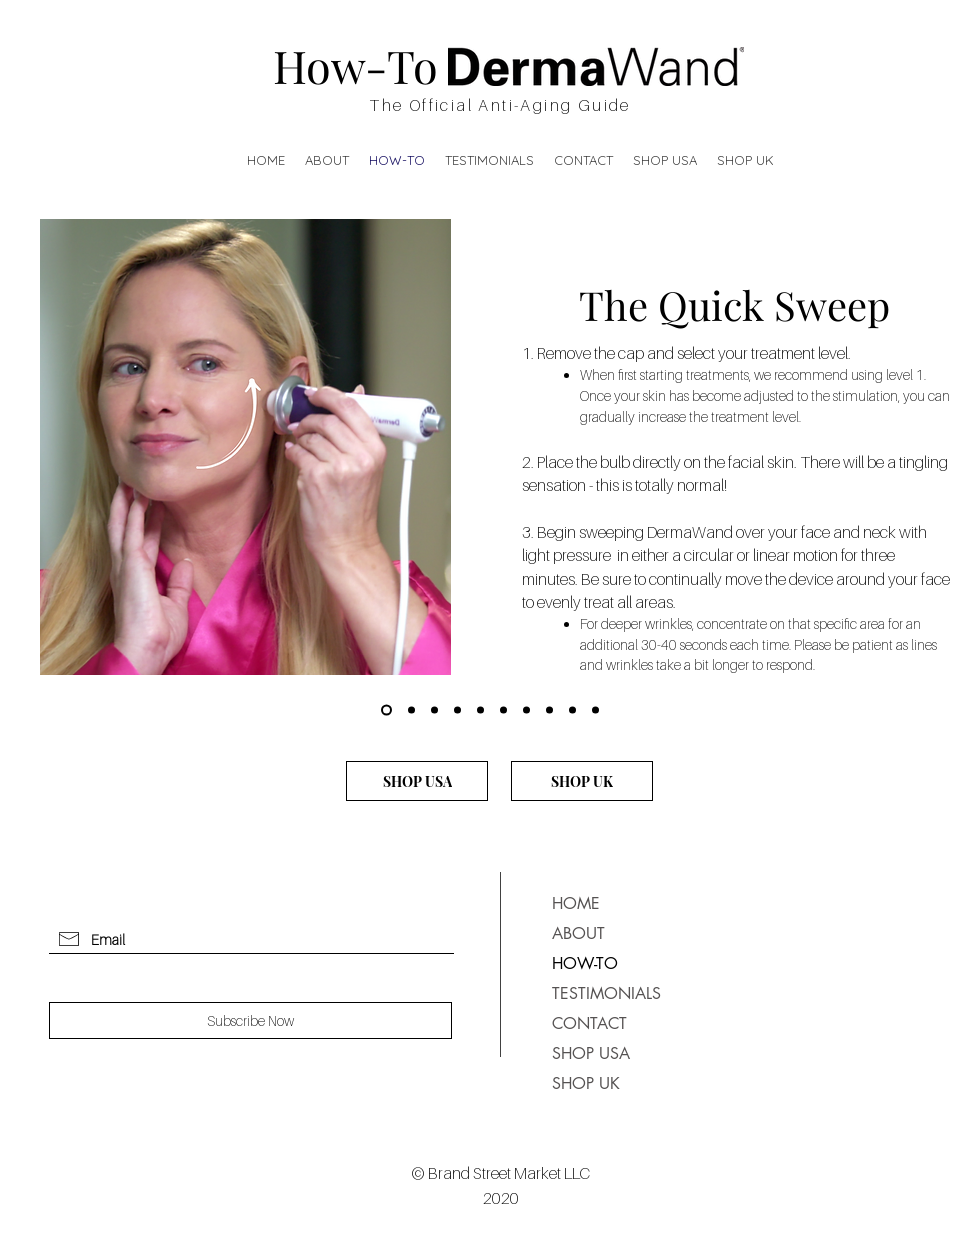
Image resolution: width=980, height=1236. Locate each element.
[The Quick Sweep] (386, 710)
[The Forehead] (434, 710)
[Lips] (549, 710)
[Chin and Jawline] (572, 710)
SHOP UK (586, 1083)
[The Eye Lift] (411, 710)
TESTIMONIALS (599, 993)
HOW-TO (585, 963)
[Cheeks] (503, 710)
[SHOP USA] (417, 781)
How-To (355, 65)
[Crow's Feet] (457, 710)
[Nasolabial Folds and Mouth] (526, 710)
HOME (576, 903)
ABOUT (578, 933)
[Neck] (595, 710)
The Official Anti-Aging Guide (500, 105)
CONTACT (589, 1023)
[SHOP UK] (582, 781)
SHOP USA (591, 1053)
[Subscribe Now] (250, 1020)
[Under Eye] (480, 710)
